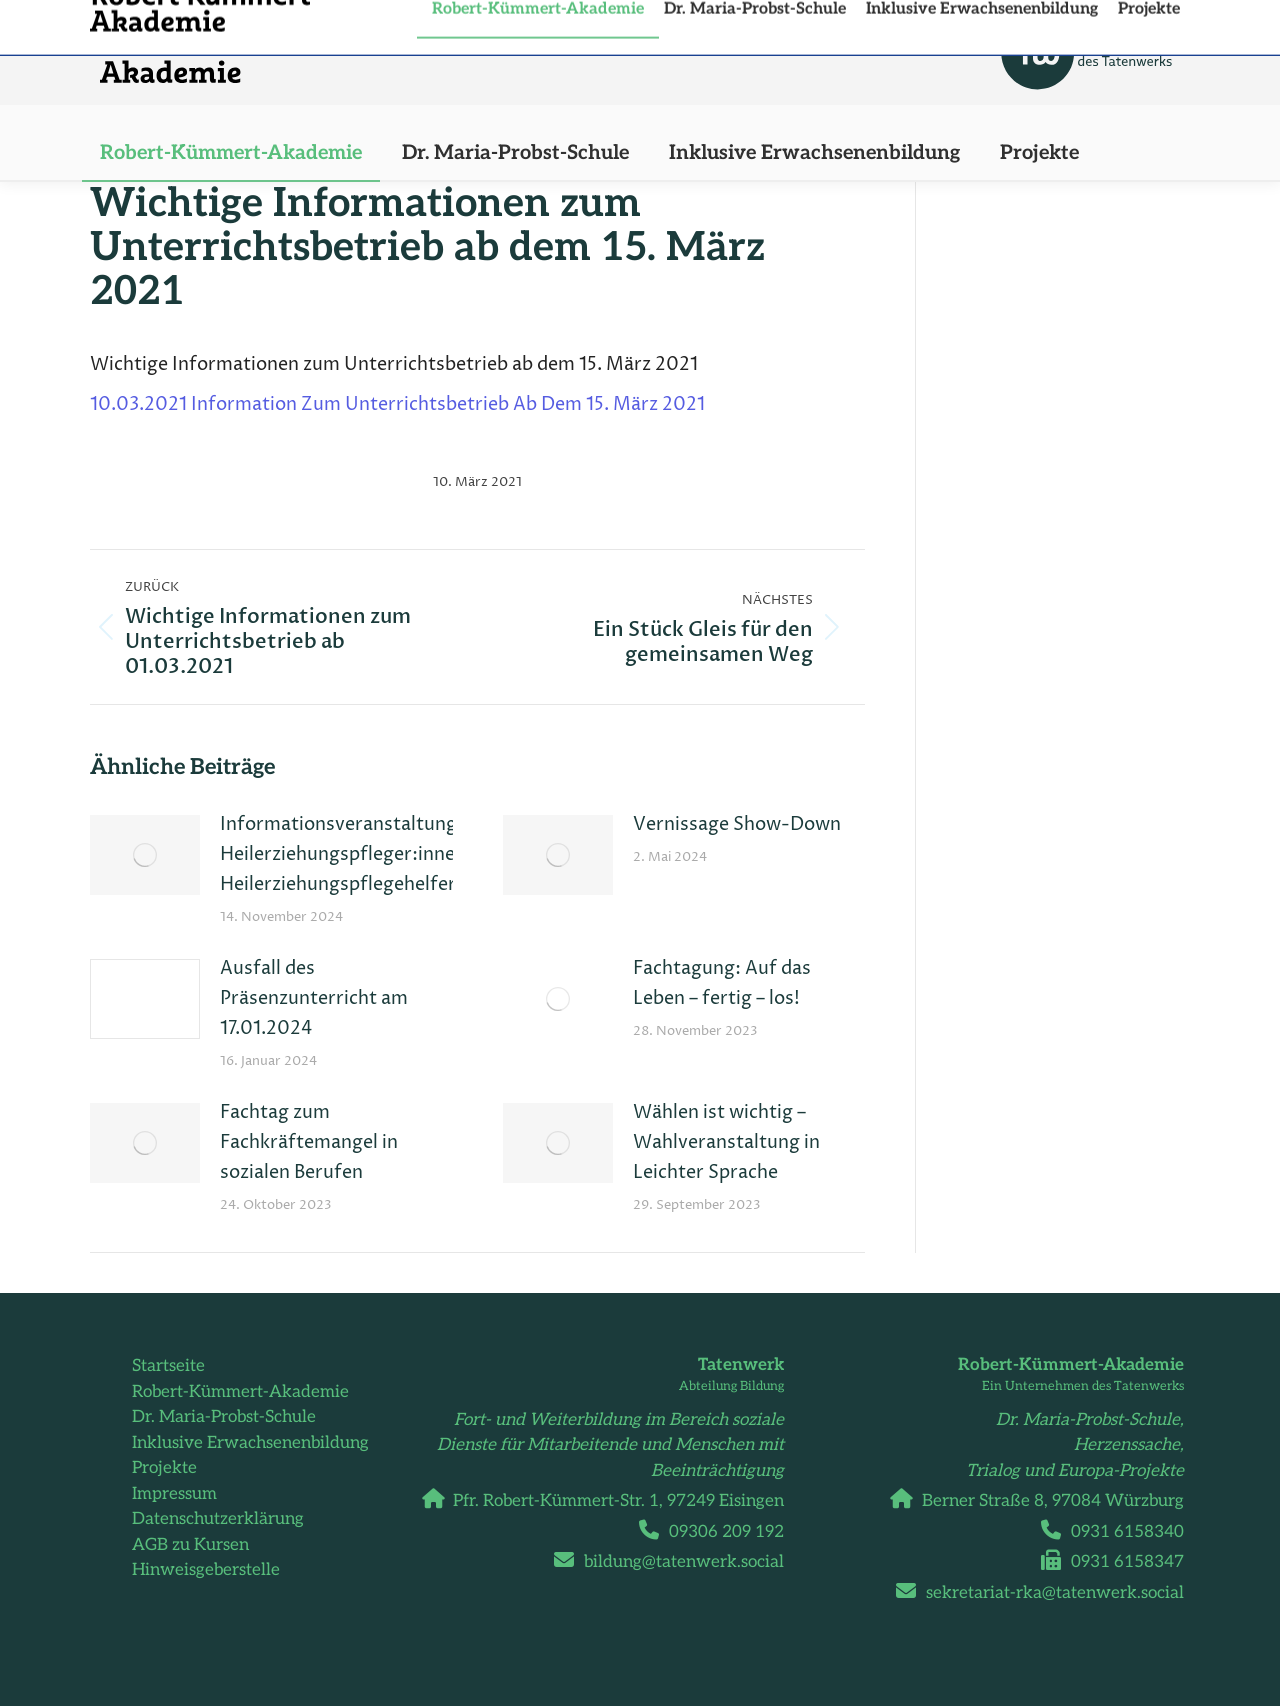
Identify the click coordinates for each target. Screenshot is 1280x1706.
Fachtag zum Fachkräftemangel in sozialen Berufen (309, 1142)
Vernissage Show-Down (737, 824)
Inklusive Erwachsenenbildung (250, 1443)
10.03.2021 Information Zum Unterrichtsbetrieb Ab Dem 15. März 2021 (397, 404)
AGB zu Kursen (190, 1545)
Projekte (164, 1468)
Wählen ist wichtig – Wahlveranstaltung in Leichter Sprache (726, 1142)
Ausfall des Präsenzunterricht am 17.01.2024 (314, 998)
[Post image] (145, 855)
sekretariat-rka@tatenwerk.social (1047, 1593)
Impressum (174, 1494)
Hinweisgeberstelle (206, 1570)
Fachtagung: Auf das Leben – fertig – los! (722, 983)
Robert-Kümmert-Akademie (240, 1392)
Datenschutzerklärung (218, 1519)
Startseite (168, 1366)
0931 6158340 (1120, 1532)
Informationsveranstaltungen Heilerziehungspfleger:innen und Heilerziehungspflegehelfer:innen (365, 854)
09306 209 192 (719, 1532)
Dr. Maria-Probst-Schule (224, 1417)
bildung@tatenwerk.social (676, 1562)
